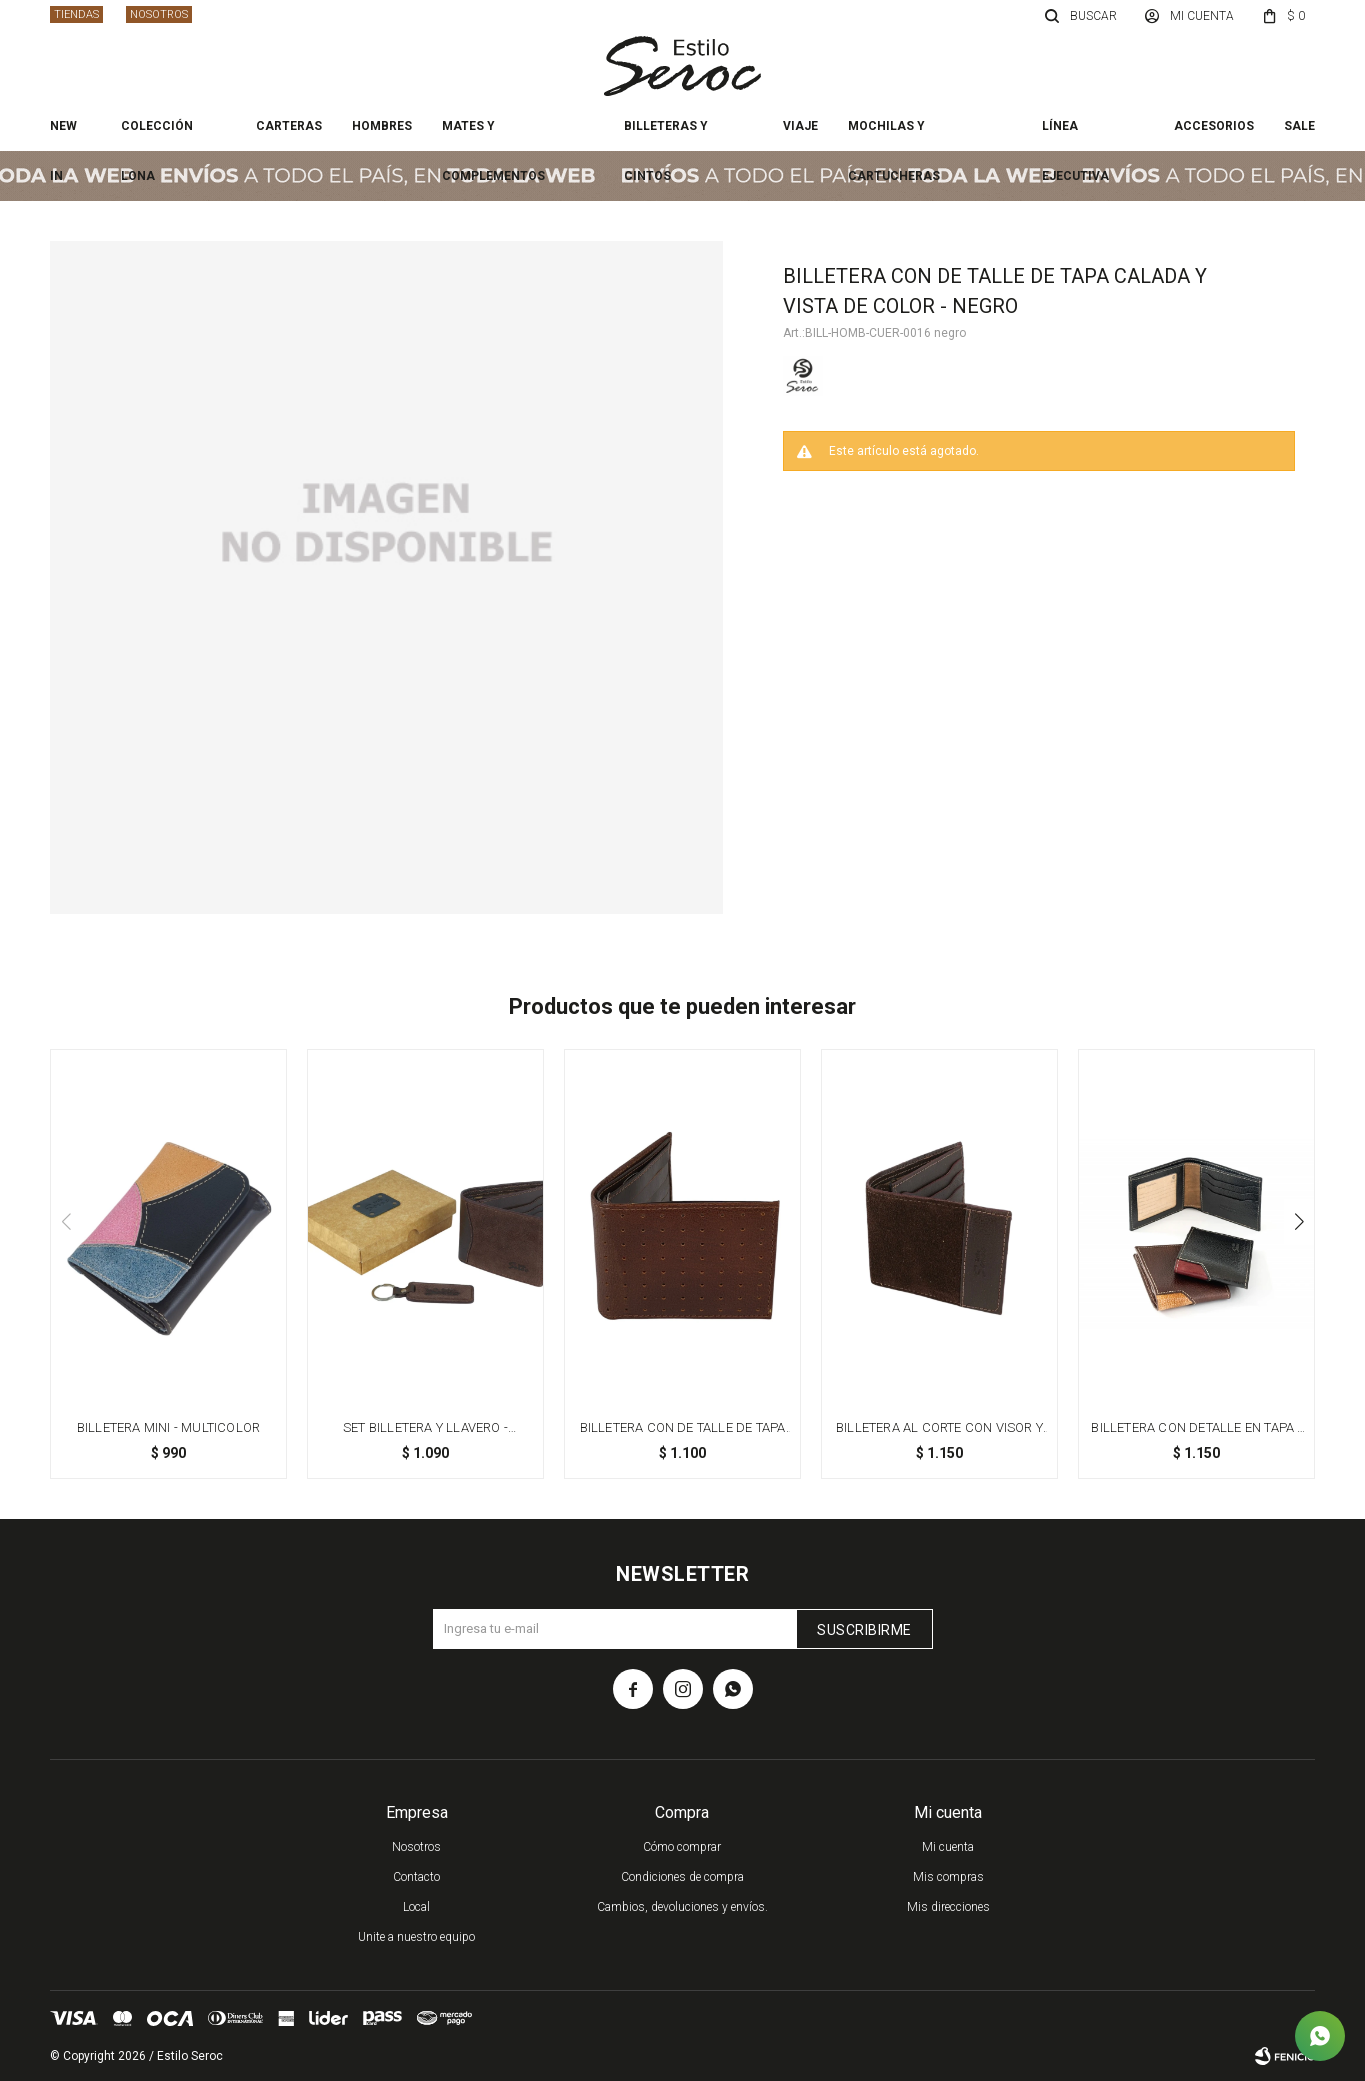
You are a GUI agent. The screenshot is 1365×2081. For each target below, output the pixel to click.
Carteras (289, 126)
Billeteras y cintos (666, 135)
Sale (1299, 126)
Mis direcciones (948, 1907)
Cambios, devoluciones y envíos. (682, 1907)
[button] (1299, 1221)
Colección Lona (157, 135)
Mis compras (948, 1877)
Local (416, 1907)
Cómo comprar (682, 1847)
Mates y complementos (493, 135)
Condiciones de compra (682, 1877)
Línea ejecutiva (1075, 135)
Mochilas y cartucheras (894, 135)
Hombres (382, 126)
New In (63, 135)
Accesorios (1214, 126)
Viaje (800, 126)
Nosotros (159, 14)
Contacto (416, 1877)
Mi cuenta (948, 1847)
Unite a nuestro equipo (416, 1937)
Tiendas (76, 14)
